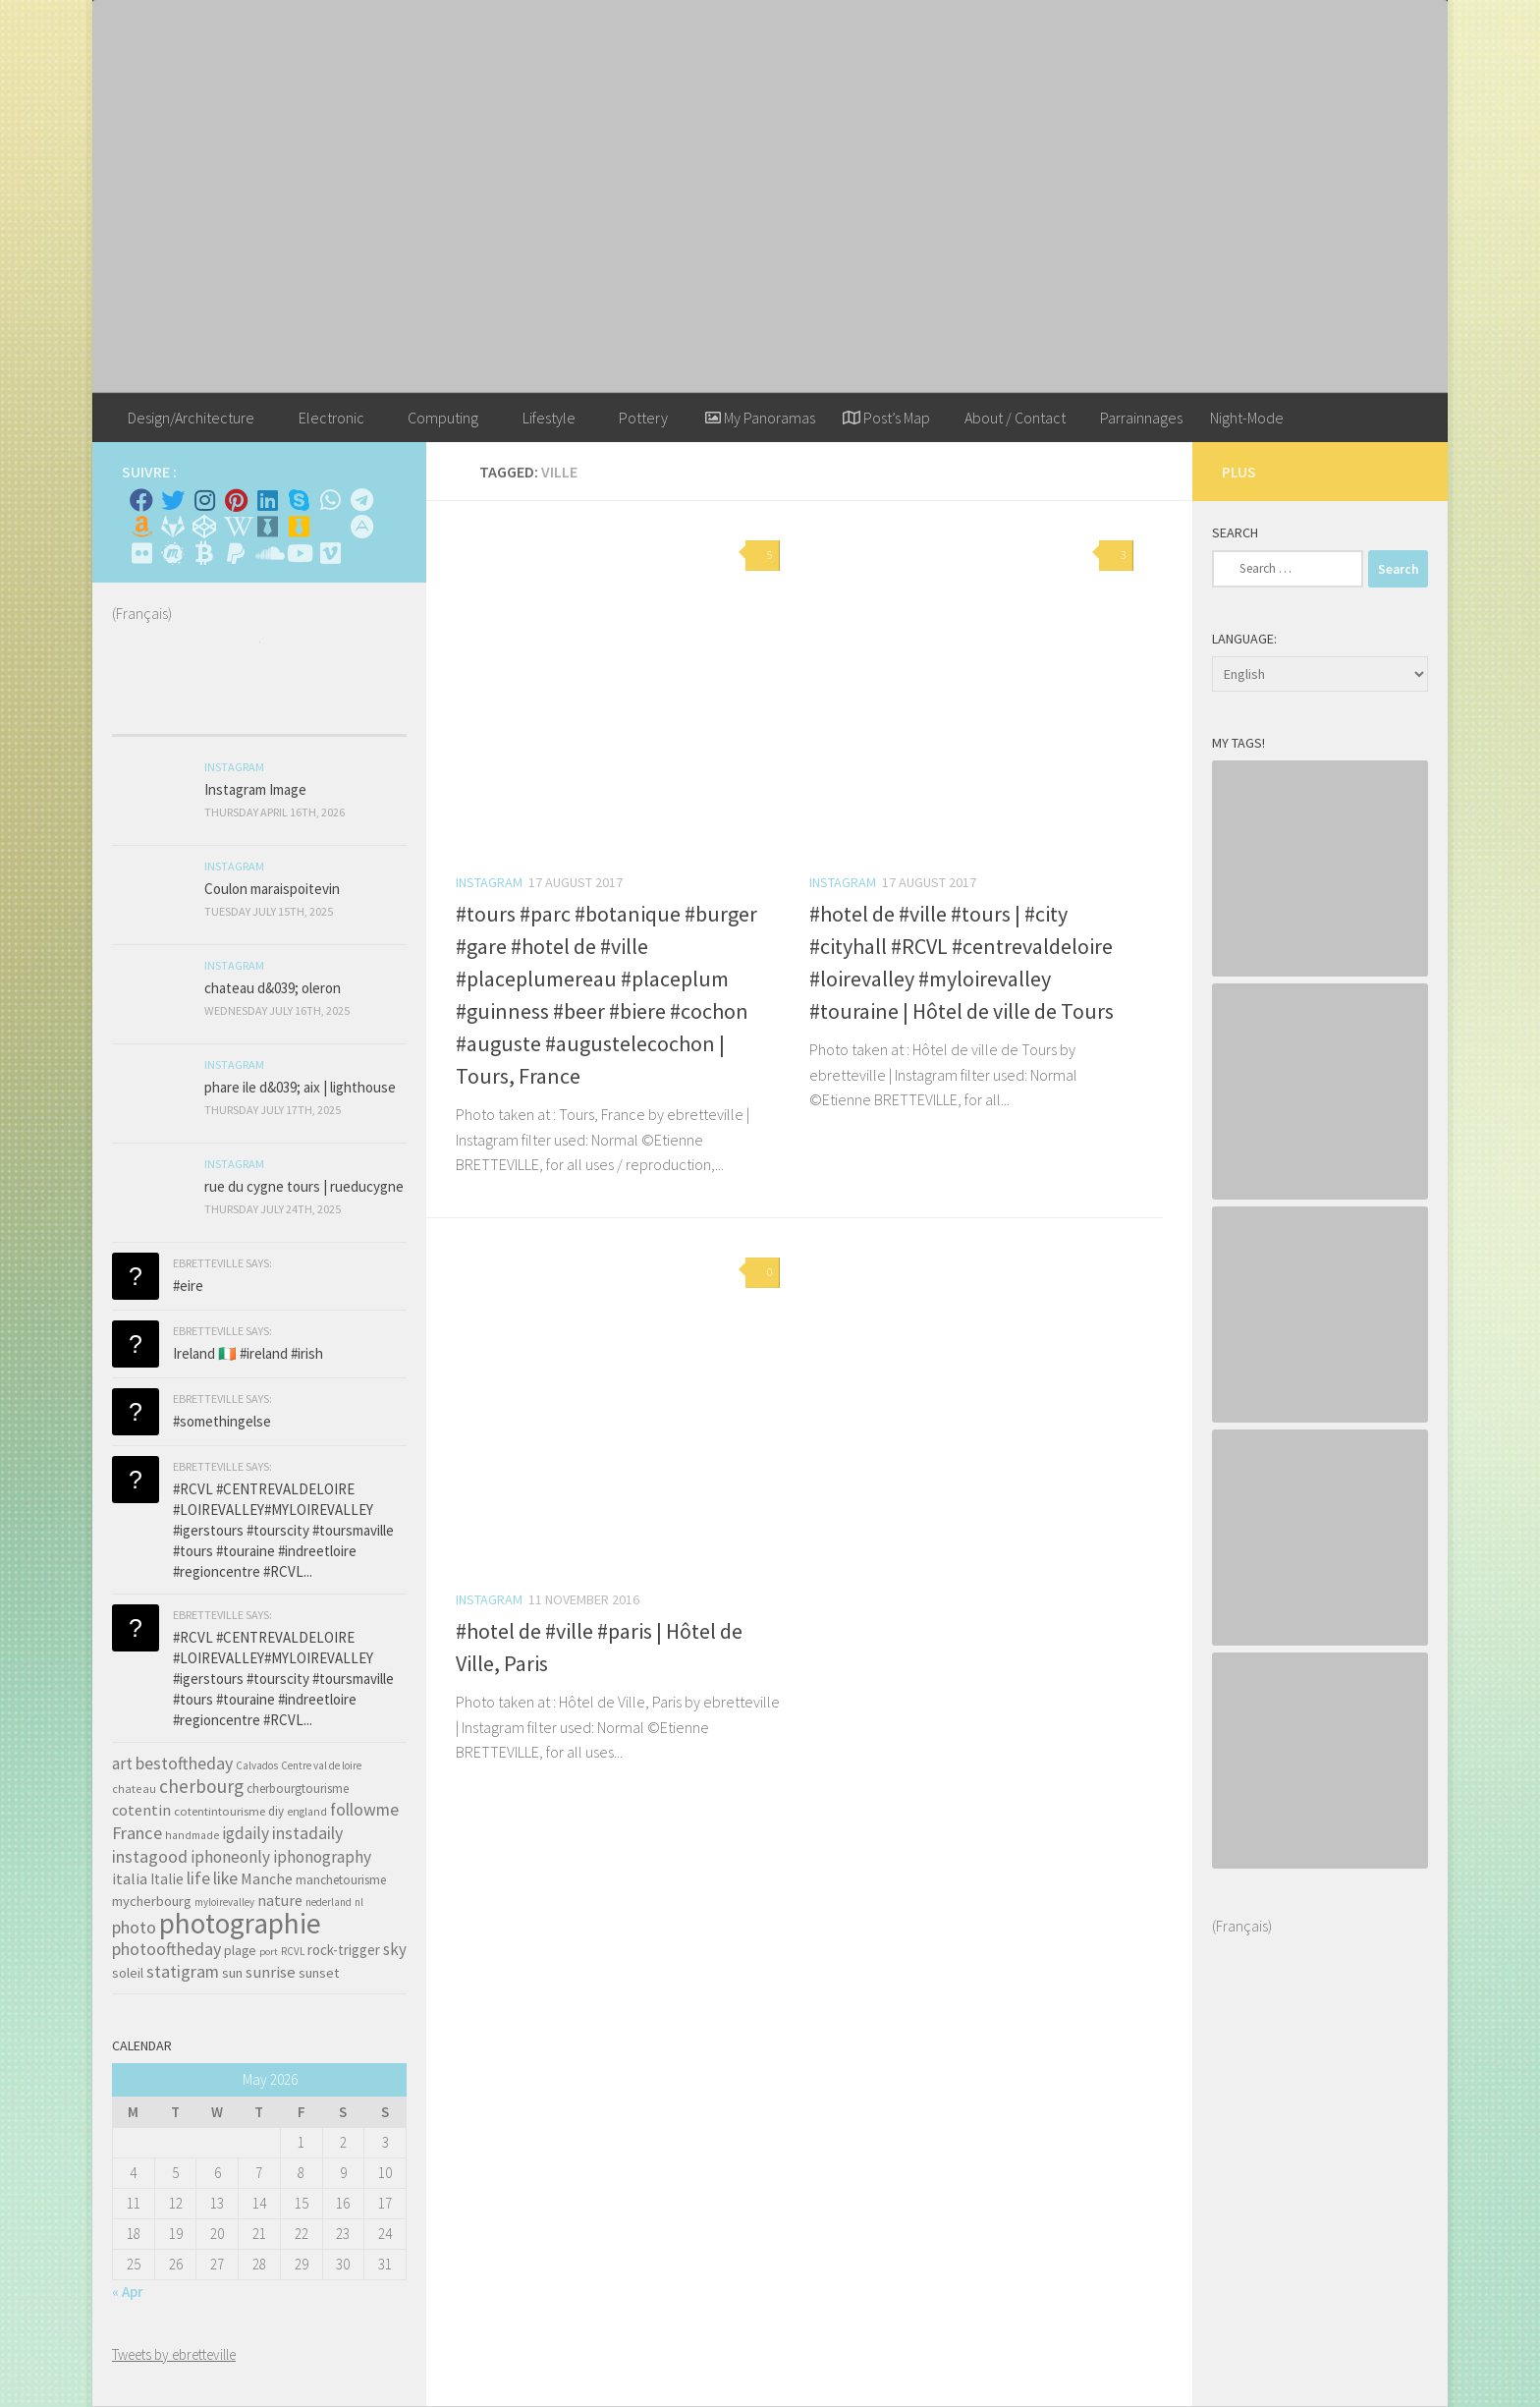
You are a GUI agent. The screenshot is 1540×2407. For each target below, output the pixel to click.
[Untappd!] (298, 526)
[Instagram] (204, 500)
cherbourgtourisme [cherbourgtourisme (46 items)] (298, 1788)
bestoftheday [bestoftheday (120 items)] (184, 1763)
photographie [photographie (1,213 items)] (240, 1923)
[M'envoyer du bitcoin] (204, 553)
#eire (188, 1285)
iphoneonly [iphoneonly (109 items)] (230, 1857)
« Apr (127, 2291)
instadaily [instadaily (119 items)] (307, 1832)
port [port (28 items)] (268, 1951)
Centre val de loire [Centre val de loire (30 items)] (321, 1765)
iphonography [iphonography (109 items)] (322, 1857)
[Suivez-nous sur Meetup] (173, 553)
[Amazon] (141, 526)
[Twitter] (173, 500)
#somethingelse (222, 1421)
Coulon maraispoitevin (272, 888)
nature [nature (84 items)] (279, 1900)
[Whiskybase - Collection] (267, 526)
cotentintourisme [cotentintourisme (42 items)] (219, 1811)
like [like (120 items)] (225, 1878)
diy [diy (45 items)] (276, 1811)
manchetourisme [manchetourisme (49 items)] (341, 1880)
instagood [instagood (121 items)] (150, 1856)
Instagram (489, 882)
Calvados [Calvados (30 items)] (257, 1765)
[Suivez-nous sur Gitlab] (173, 526)
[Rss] (330, 526)
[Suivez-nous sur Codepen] (204, 526)
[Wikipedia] (236, 526)
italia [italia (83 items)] (129, 1878)
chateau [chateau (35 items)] (134, 1788)
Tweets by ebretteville (174, 2354)
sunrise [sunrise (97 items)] (271, 1972)
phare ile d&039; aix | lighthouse (300, 1087)
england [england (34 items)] (307, 1812)
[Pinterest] (236, 500)
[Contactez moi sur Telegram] (361, 500)
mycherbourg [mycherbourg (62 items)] (152, 1901)
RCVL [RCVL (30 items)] (292, 1951)
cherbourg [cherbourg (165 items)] (201, 1786)
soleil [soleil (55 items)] (127, 1973)
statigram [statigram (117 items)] (182, 1972)
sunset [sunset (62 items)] (319, 1973)
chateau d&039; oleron (272, 988)
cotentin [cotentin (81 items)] (141, 1809)
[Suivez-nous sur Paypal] (236, 553)
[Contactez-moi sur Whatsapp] (330, 500)
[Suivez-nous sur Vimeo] (330, 553)
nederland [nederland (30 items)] (328, 1902)
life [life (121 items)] (198, 1878)
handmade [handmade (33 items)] (192, 1835)
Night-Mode (1247, 417)
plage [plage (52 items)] (240, 1950)
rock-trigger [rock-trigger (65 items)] (343, 1949)
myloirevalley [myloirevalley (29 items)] (224, 1902)
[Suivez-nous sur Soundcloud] (267, 553)
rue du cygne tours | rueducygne (304, 1186)
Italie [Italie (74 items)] (167, 1879)
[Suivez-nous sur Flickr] (141, 553)
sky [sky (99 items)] (395, 1949)
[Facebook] (141, 500)
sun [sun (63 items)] (232, 1973)
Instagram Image (255, 789)
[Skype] (298, 500)
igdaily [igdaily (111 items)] (245, 1833)
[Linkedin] (267, 500)
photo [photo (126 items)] (134, 1927)
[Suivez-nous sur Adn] (361, 526)
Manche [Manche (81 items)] (267, 1878)
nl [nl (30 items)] (359, 1902)
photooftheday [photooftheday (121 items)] (166, 1948)
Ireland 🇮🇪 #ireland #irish (248, 1353)
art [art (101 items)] (122, 1763)
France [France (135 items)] (137, 1832)
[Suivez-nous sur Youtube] (298, 553)
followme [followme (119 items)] (364, 1809)
